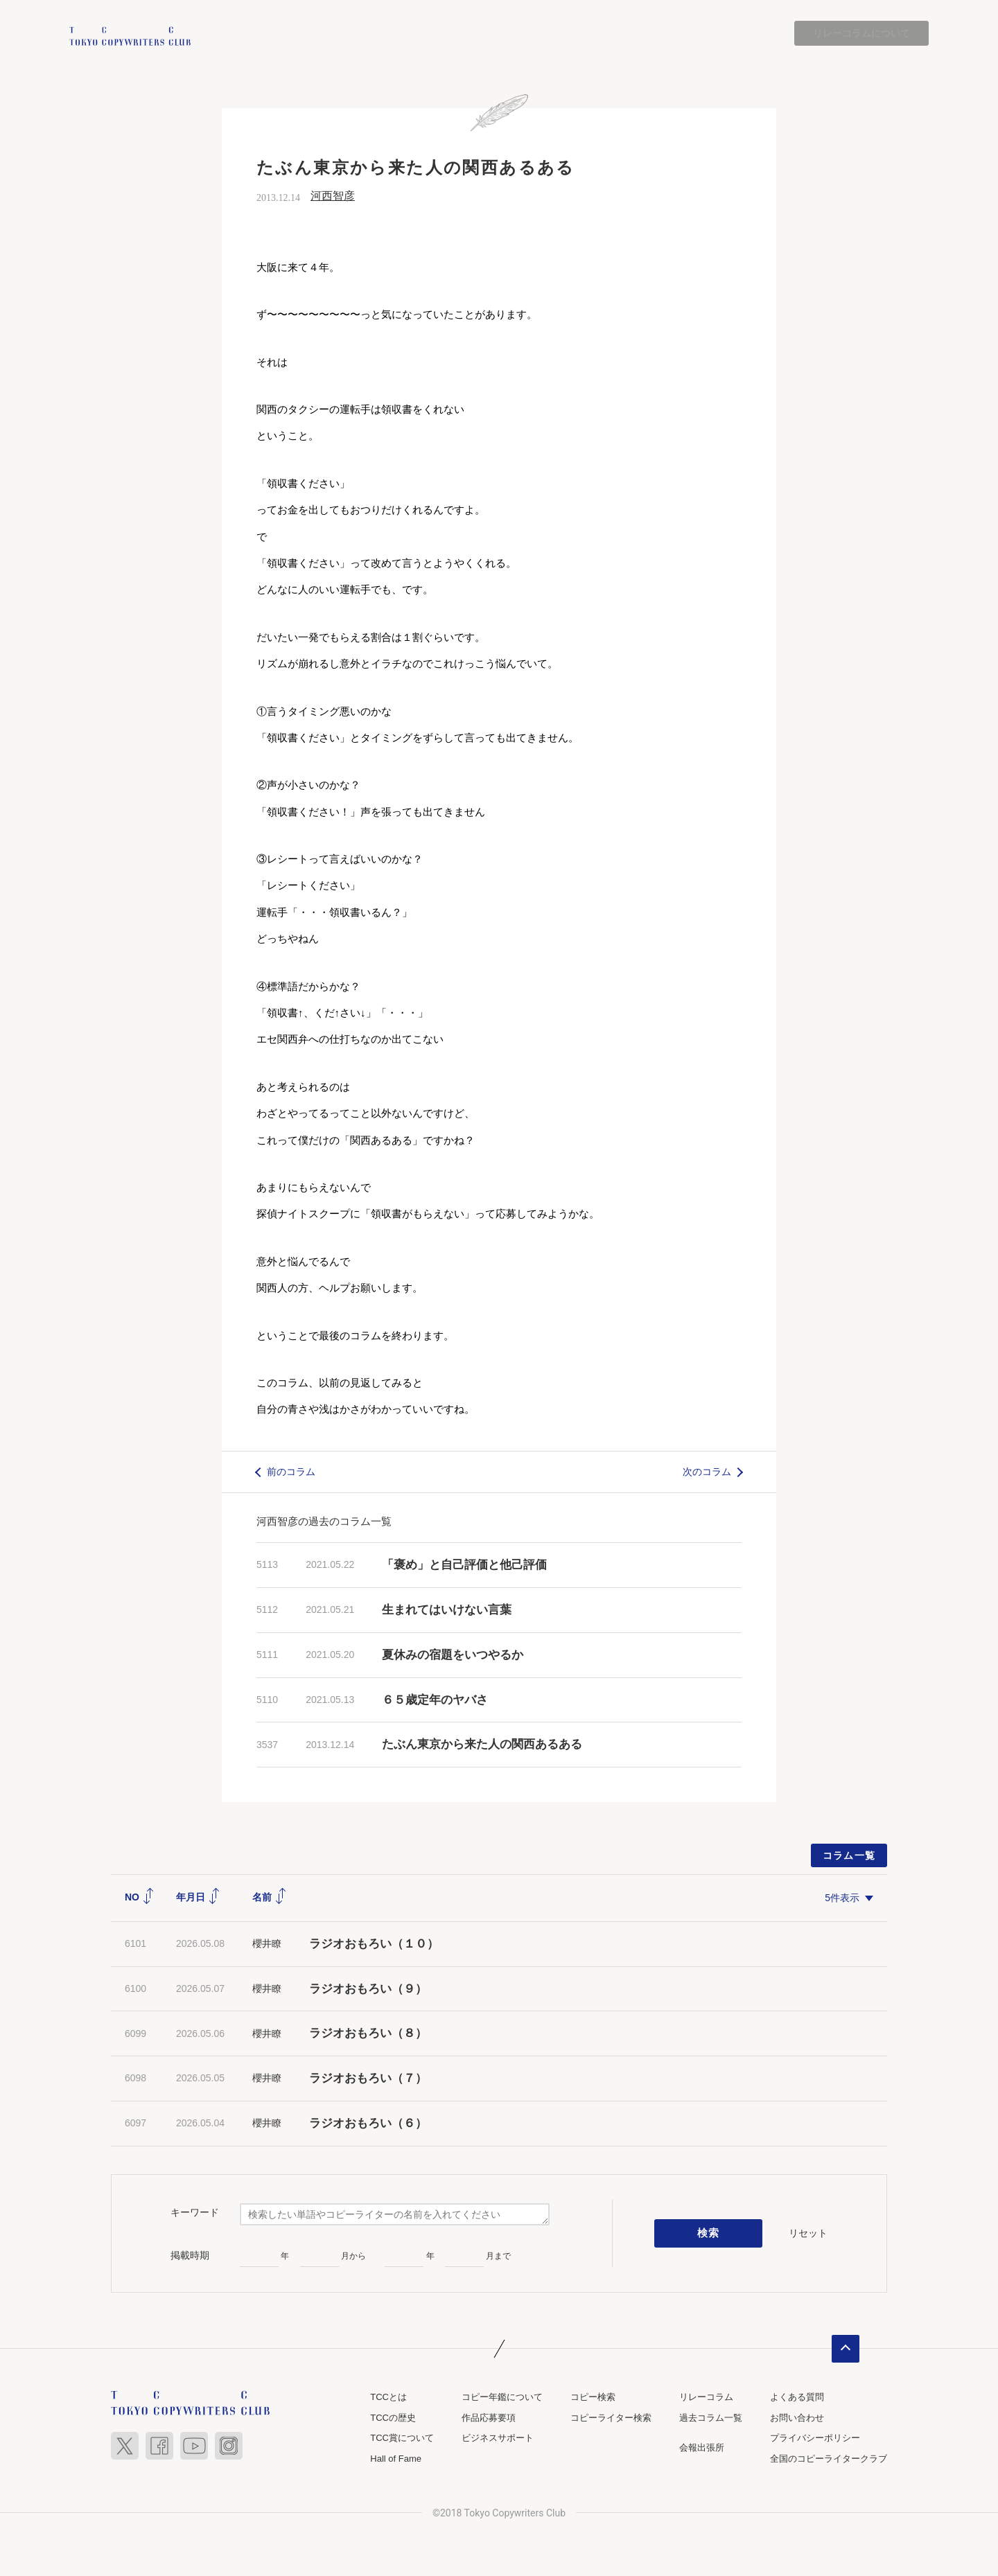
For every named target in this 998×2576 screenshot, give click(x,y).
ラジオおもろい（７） (368, 2078)
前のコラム (291, 1471)
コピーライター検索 (610, 2417)
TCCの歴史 (393, 2417)
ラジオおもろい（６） (368, 2123)
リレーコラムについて (861, 33)
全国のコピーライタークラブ (828, 2458)
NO (140, 1897)
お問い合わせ (797, 2417)
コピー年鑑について (502, 2397)
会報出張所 (701, 2448)
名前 (269, 1897)
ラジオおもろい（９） (368, 1988)
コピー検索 (592, 2397)
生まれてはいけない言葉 (446, 1609)
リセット (808, 2233)
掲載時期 (189, 2255)
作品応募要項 (489, 2417)
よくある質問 (797, 2397)
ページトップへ (845, 2349)
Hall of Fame (395, 2458)
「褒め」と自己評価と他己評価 (464, 1565)
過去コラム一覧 (710, 2417)
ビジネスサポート (498, 2438)
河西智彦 (332, 196)
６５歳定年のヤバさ (435, 1699)
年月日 (198, 1897)
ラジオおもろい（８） (368, 2033)
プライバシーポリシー (815, 2438)
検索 (708, 2233)
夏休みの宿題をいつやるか (452, 1654)
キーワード (194, 2213)
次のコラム (707, 1471)
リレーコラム (706, 2397)
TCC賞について (402, 2438)
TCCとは (388, 2397)
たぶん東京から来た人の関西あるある (482, 1745)
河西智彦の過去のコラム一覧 (324, 1522)
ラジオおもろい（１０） (374, 1943)
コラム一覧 (849, 1856)
